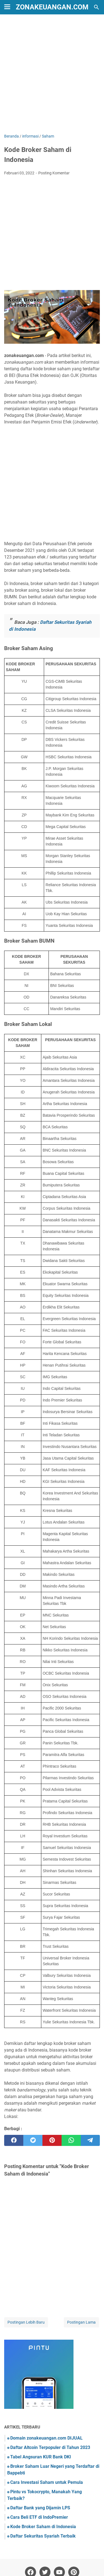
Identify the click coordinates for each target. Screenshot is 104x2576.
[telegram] (90, 2140)
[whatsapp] (71, 2140)
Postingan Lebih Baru (26, 2322)
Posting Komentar (54, 173)
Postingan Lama (81, 2322)
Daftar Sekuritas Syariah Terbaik (43, 2536)
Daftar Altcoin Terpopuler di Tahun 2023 (50, 2447)
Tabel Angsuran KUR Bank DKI (40, 2456)
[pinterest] (52, 2140)
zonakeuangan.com (52, 7)
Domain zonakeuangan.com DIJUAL (46, 2438)
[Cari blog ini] (96, 7)
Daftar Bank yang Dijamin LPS (40, 2507)
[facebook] (13, 2140)
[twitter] (32, 2140)
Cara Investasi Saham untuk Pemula (46, 2482)
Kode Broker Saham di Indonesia (43, 2526)
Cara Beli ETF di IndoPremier (39, 2517)
